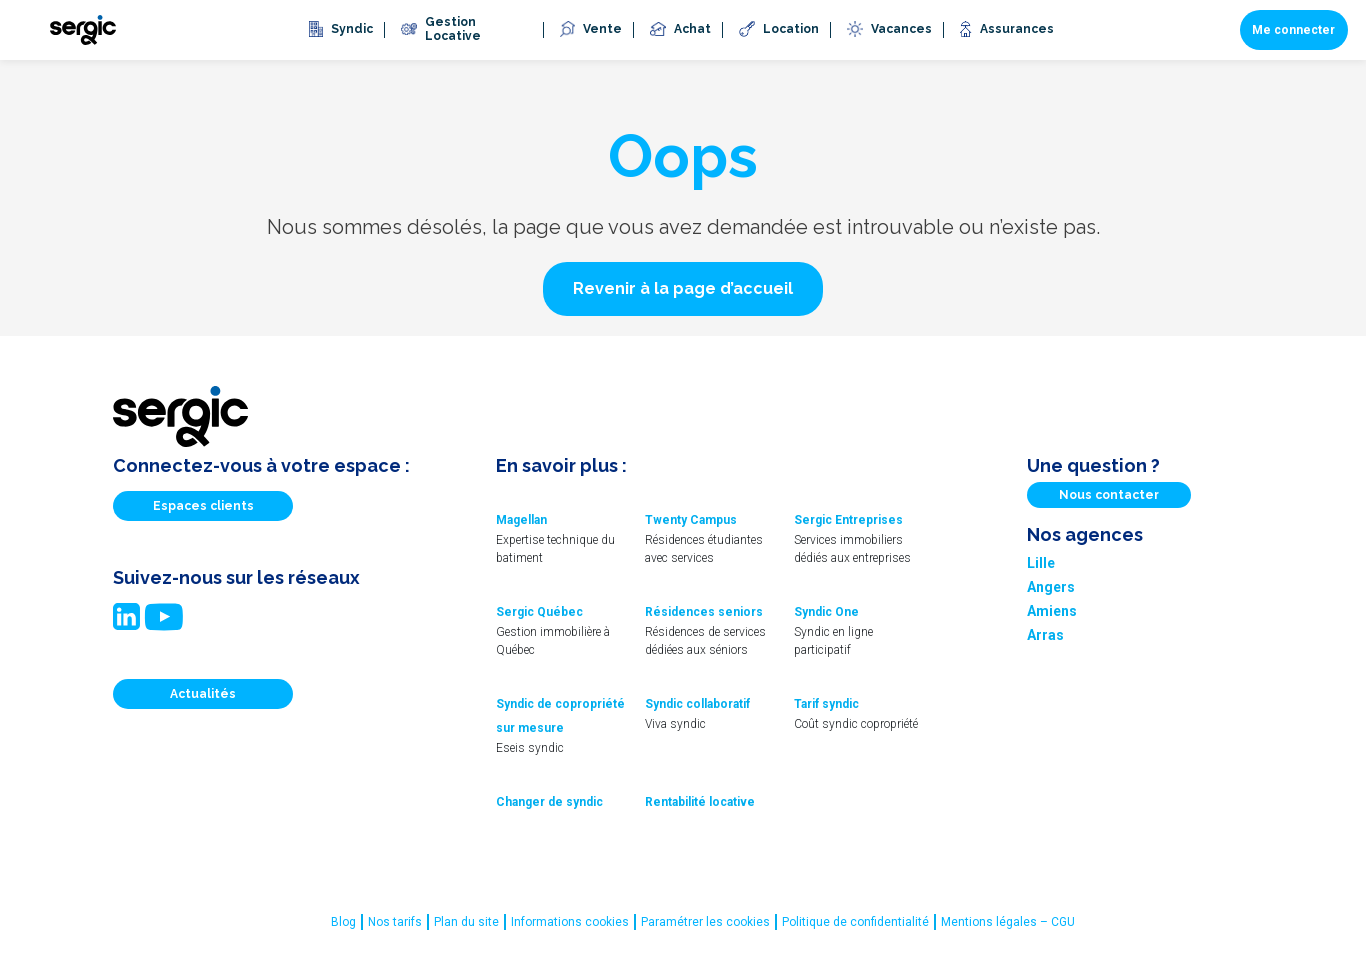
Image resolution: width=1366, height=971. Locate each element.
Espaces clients (203, 506)
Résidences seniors (704, 612)
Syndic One (826, 612)
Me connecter (1293, 30)
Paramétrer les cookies (705, 922)
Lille (1041, 563)
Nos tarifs (395, 922)
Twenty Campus (691, 520)
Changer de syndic (549, 802)
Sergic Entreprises (848, 520)
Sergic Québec (539, 612)
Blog (343, 922)
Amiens (1052, 611)
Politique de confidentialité (855, 922)
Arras (1045, 635)
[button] (683, 289)
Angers (1051, 587)
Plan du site (466, 922)
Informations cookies (570, 922)
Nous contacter (1109, 495)
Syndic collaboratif (697, 704)
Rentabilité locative (700, 802)
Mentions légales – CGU (1008, 922)
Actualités (203, 694)
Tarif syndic (826, 704)
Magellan (521, 520)
